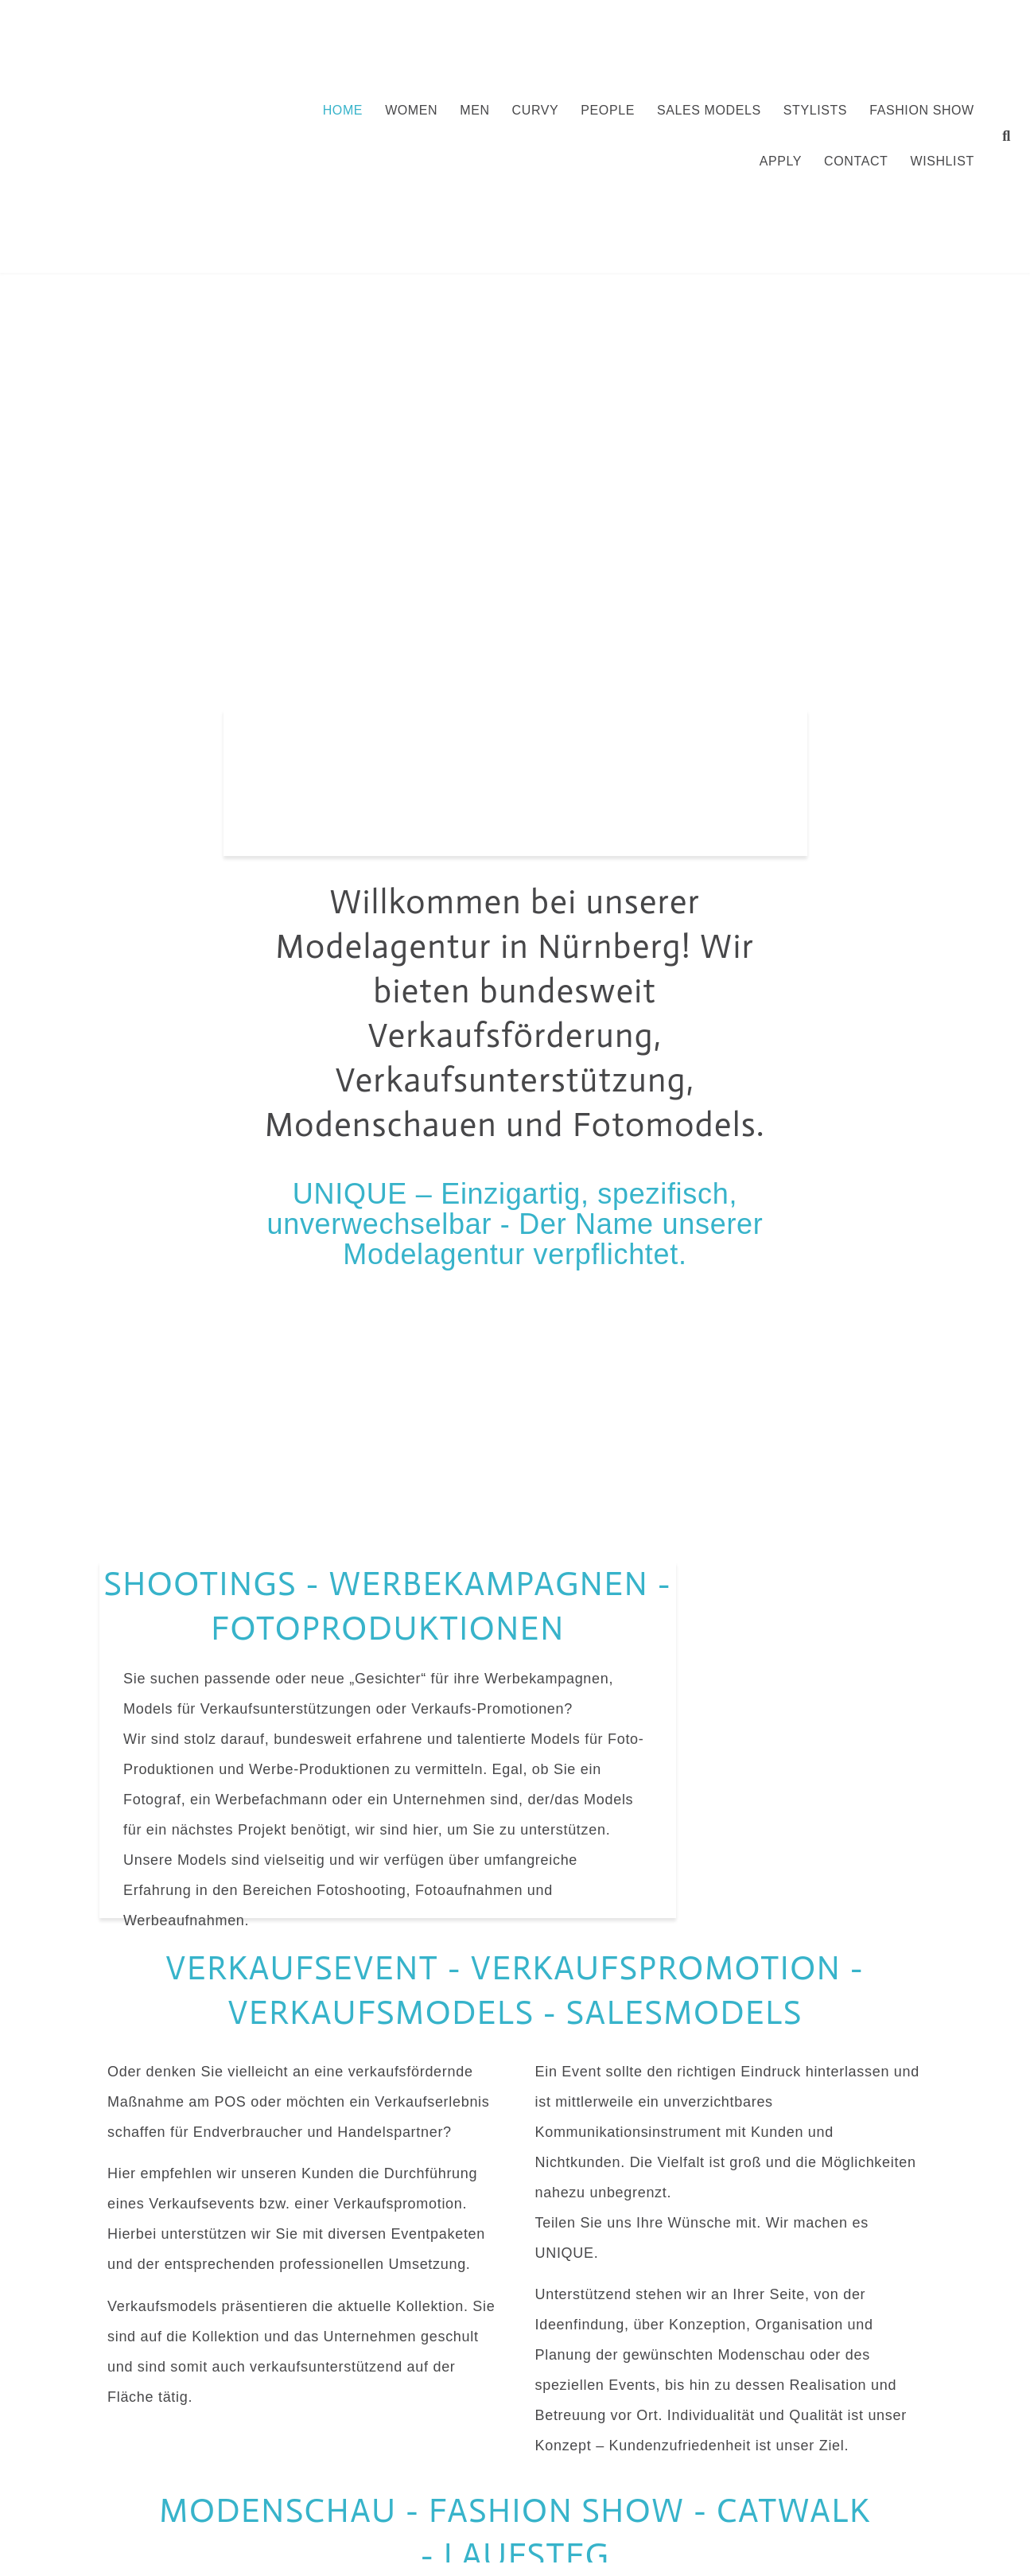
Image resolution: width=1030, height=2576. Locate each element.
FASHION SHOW (921, 110)
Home (343, 110)
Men (474, 110)
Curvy (535, 110)
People (608, 110)
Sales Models (709, 110)
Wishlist (942, 161)
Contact (856, 161)
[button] (1006, 136)
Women (411, 110)
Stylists (815, 110)
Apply (781, 161)
